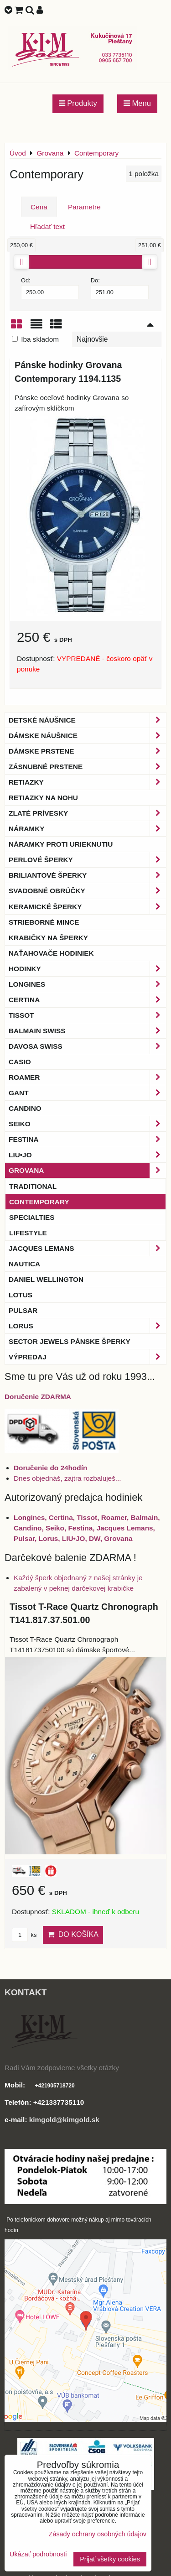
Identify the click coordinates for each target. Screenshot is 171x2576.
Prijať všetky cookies (110, 2559)
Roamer (87, 1077)
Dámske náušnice (87, 735)
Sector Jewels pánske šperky (69, 1341)
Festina (87, 1139)
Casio (20, 1062)
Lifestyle (28, 1233)
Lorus (87, 1325)
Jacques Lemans (87, 1248)
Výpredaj (87, 1356)
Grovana (87, 1170)
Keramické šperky (87, 906)
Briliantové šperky (87, 875)
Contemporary (39, 1202)
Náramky (87, 828)
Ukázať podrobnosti (38, 2554)
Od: (50, 288)
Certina (87, 999)
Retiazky (87, 782)
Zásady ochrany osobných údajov (97, 2534)
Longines (87, 984)
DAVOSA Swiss (87, 1046)
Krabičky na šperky (48, 938)
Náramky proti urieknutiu (61, 844)
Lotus (20, 1295)
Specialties (32, 1217)
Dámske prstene (87, 751)
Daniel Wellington (46, 1279)
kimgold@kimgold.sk (64, 2119)
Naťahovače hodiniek (51, 953)
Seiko (87, 1123)
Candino (25, 1108)
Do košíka (72, 1934)
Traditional (33, 1186)
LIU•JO (87, 1154)
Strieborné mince (44, 922)
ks (24, 1934)
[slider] (21, 262)
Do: (120, 288)
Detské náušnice (87, 720)
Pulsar (23, 1310)
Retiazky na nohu (43, 797)
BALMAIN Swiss (87, 1030)
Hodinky (87, 968)
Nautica (24, 1264)
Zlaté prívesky (87, 813)
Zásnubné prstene (87, 766)
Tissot (87, 1015)
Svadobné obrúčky (87, 890)
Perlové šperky (87, 859)
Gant (87, 1092)
